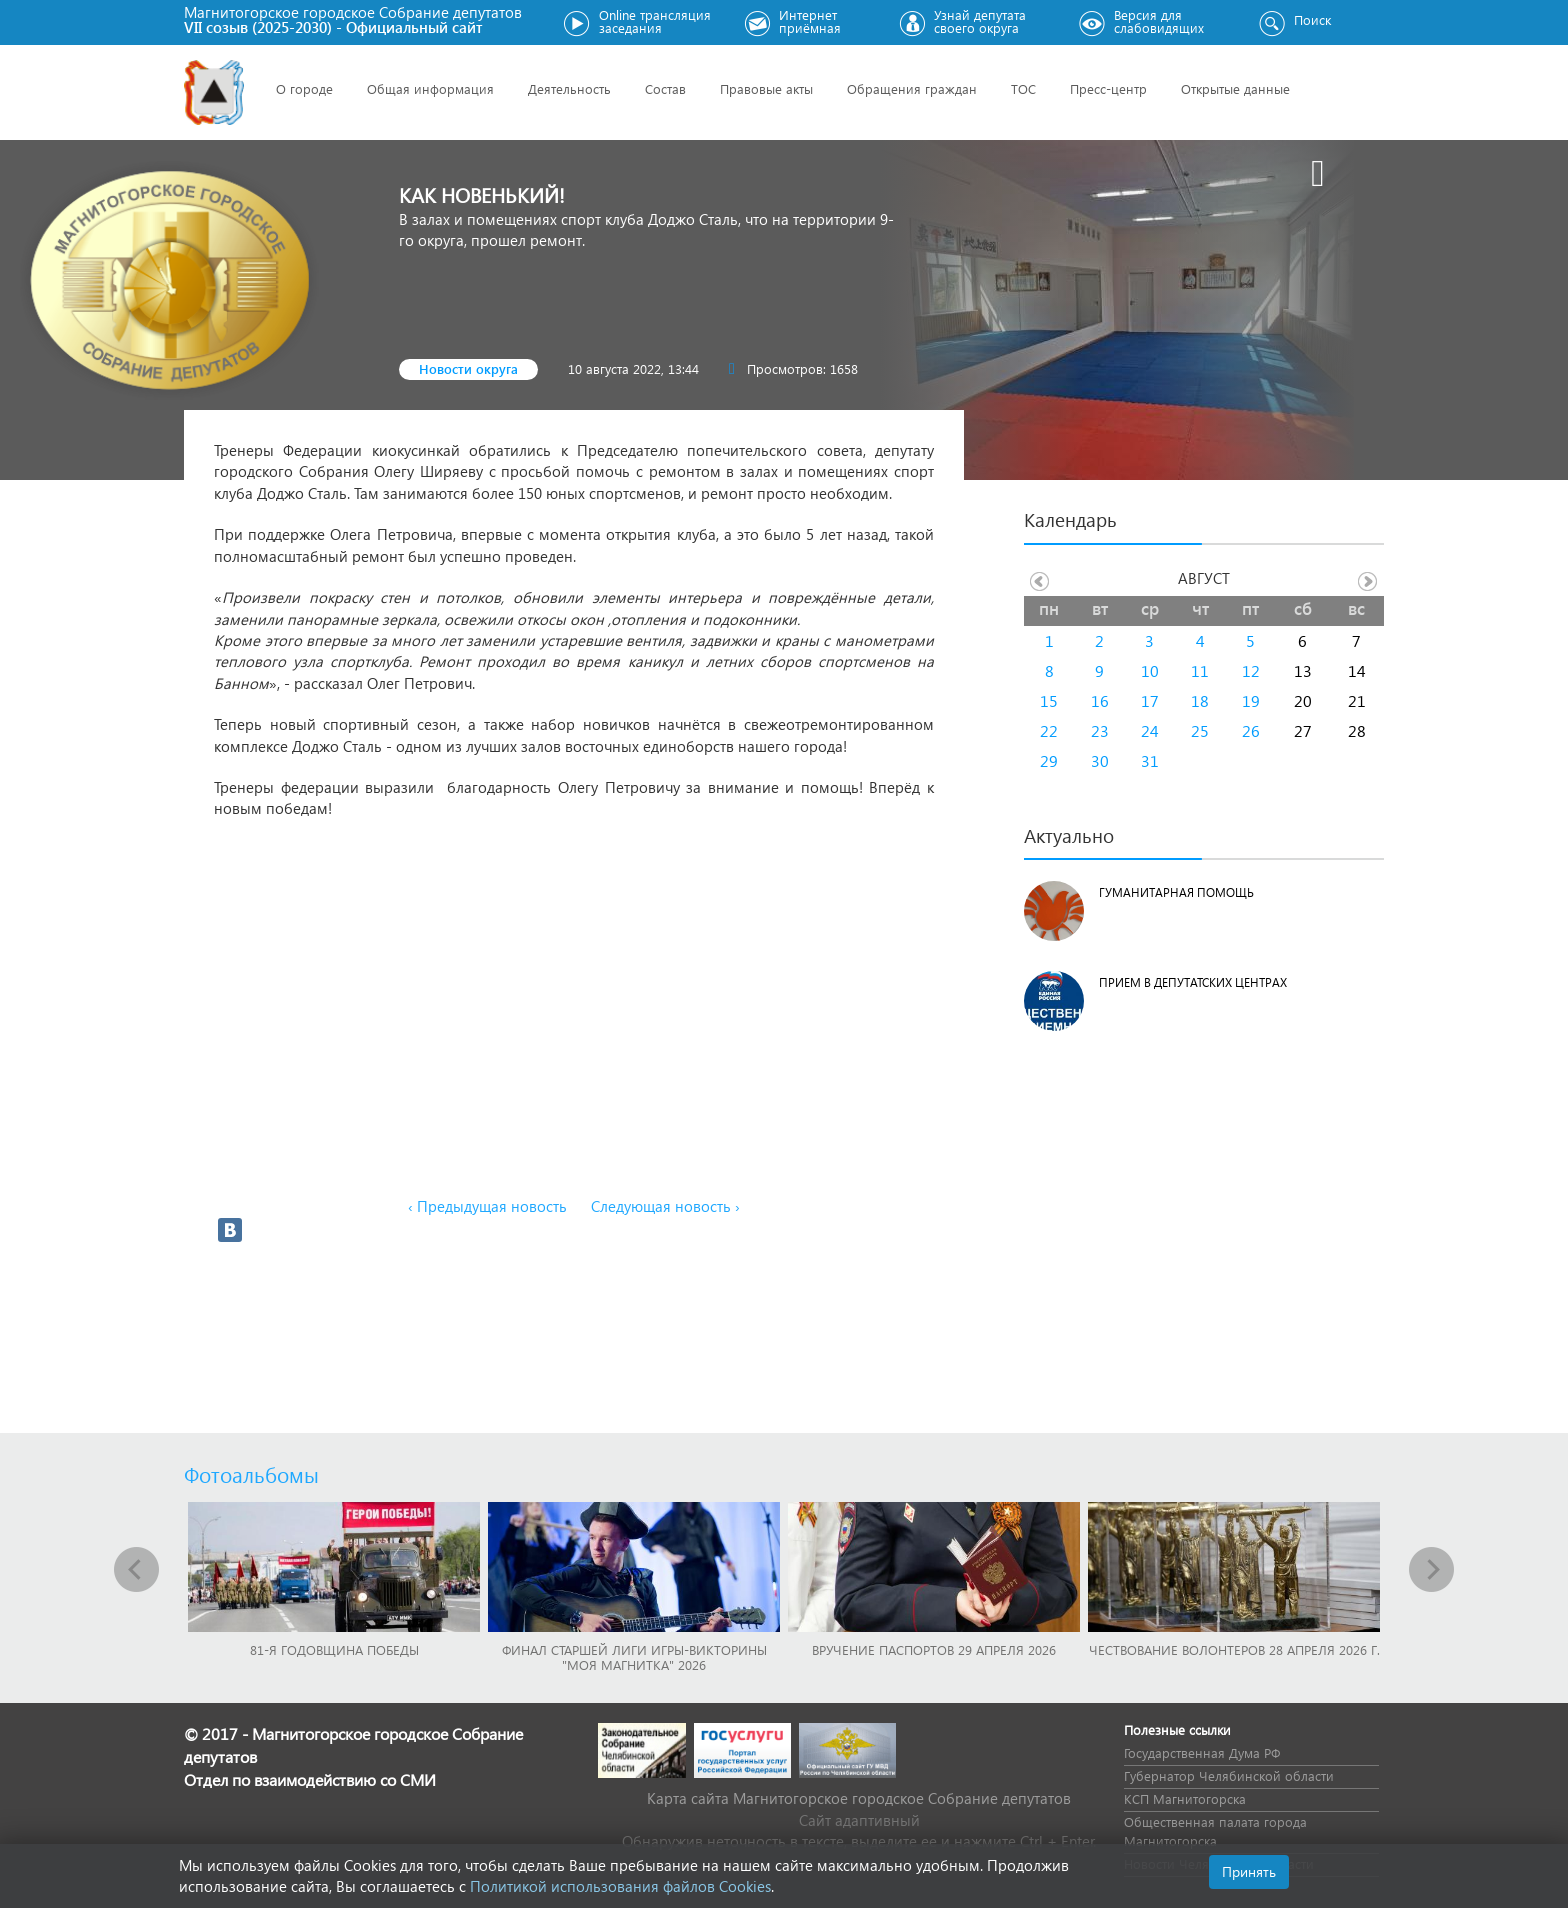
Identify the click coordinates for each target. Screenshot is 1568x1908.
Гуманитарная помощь (1176, 892)
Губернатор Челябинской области (1229, 1775)
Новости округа (468, 368)
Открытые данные (1235, 88)
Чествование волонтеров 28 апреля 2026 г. (1234, 1649)
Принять (1249, 1871)
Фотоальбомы (251, 1474)
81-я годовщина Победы (334, 1649)
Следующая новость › (665, 1206)
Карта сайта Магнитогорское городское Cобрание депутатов (859, 1798)
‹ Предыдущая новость (487, 1206)
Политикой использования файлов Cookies (620, 1886)
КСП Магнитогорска (1185, 1798)
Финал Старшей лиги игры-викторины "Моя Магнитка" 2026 (634, 1657)
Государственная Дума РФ (1202, 1752)
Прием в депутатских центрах (1193, 982)
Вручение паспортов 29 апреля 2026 (934, 1649)
